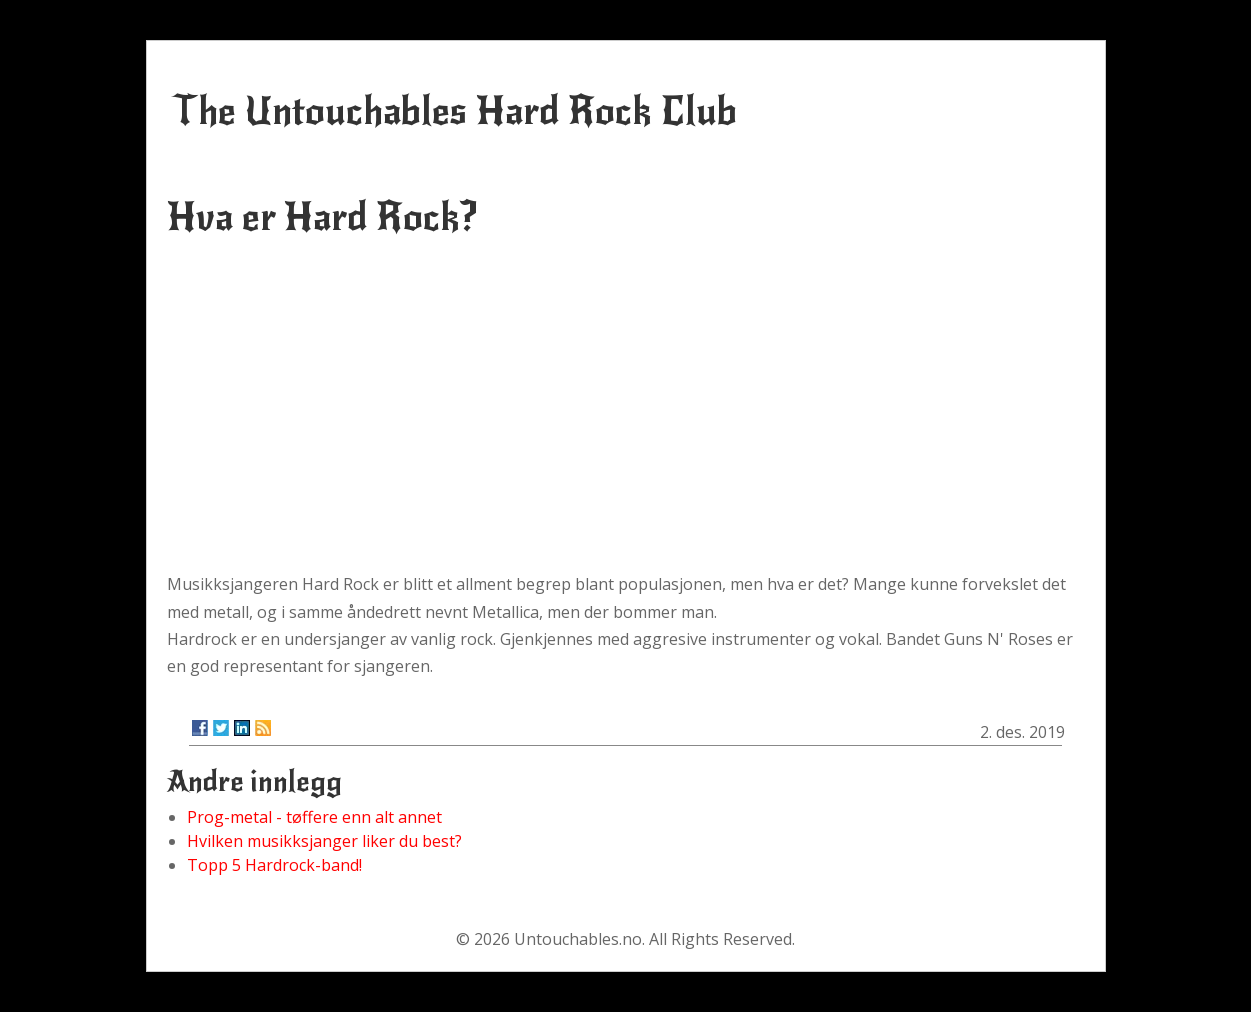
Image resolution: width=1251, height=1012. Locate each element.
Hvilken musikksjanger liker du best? (324, 841)
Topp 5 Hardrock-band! (274, 865)
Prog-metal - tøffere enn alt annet (314, 817)
